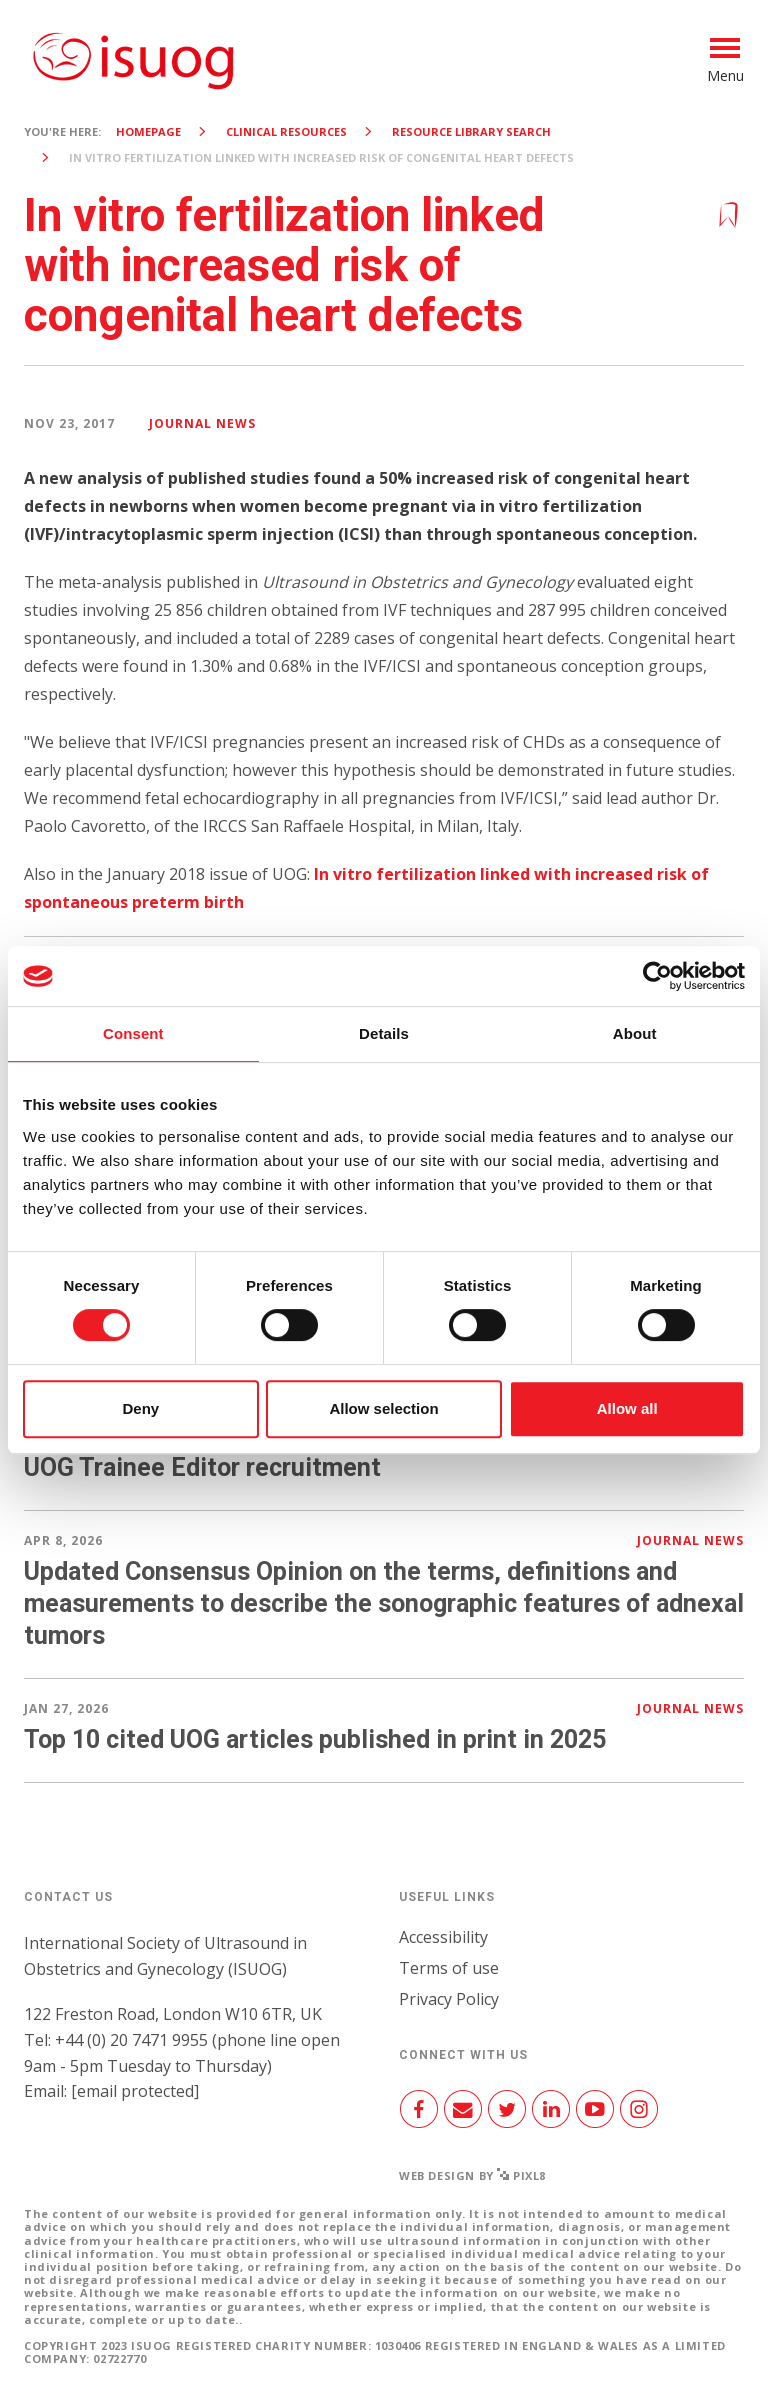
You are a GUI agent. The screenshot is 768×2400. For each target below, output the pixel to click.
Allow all (627, 1408)
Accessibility (443, 1937)
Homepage (148, 131)
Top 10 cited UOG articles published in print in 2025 (315, 1739)
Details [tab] (384, 1033)
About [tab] (635, 1033)
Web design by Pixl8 (472, 2175)
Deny (140, 1408)
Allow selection (383, 1408)
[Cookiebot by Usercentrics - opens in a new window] (657, 976)
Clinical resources (286, 131)
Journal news (202, 423)
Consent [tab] (133, 1033)
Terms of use (449, 1968)
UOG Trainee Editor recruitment (202, 1467)
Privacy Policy (449, 1999)
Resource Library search (471, 131)
